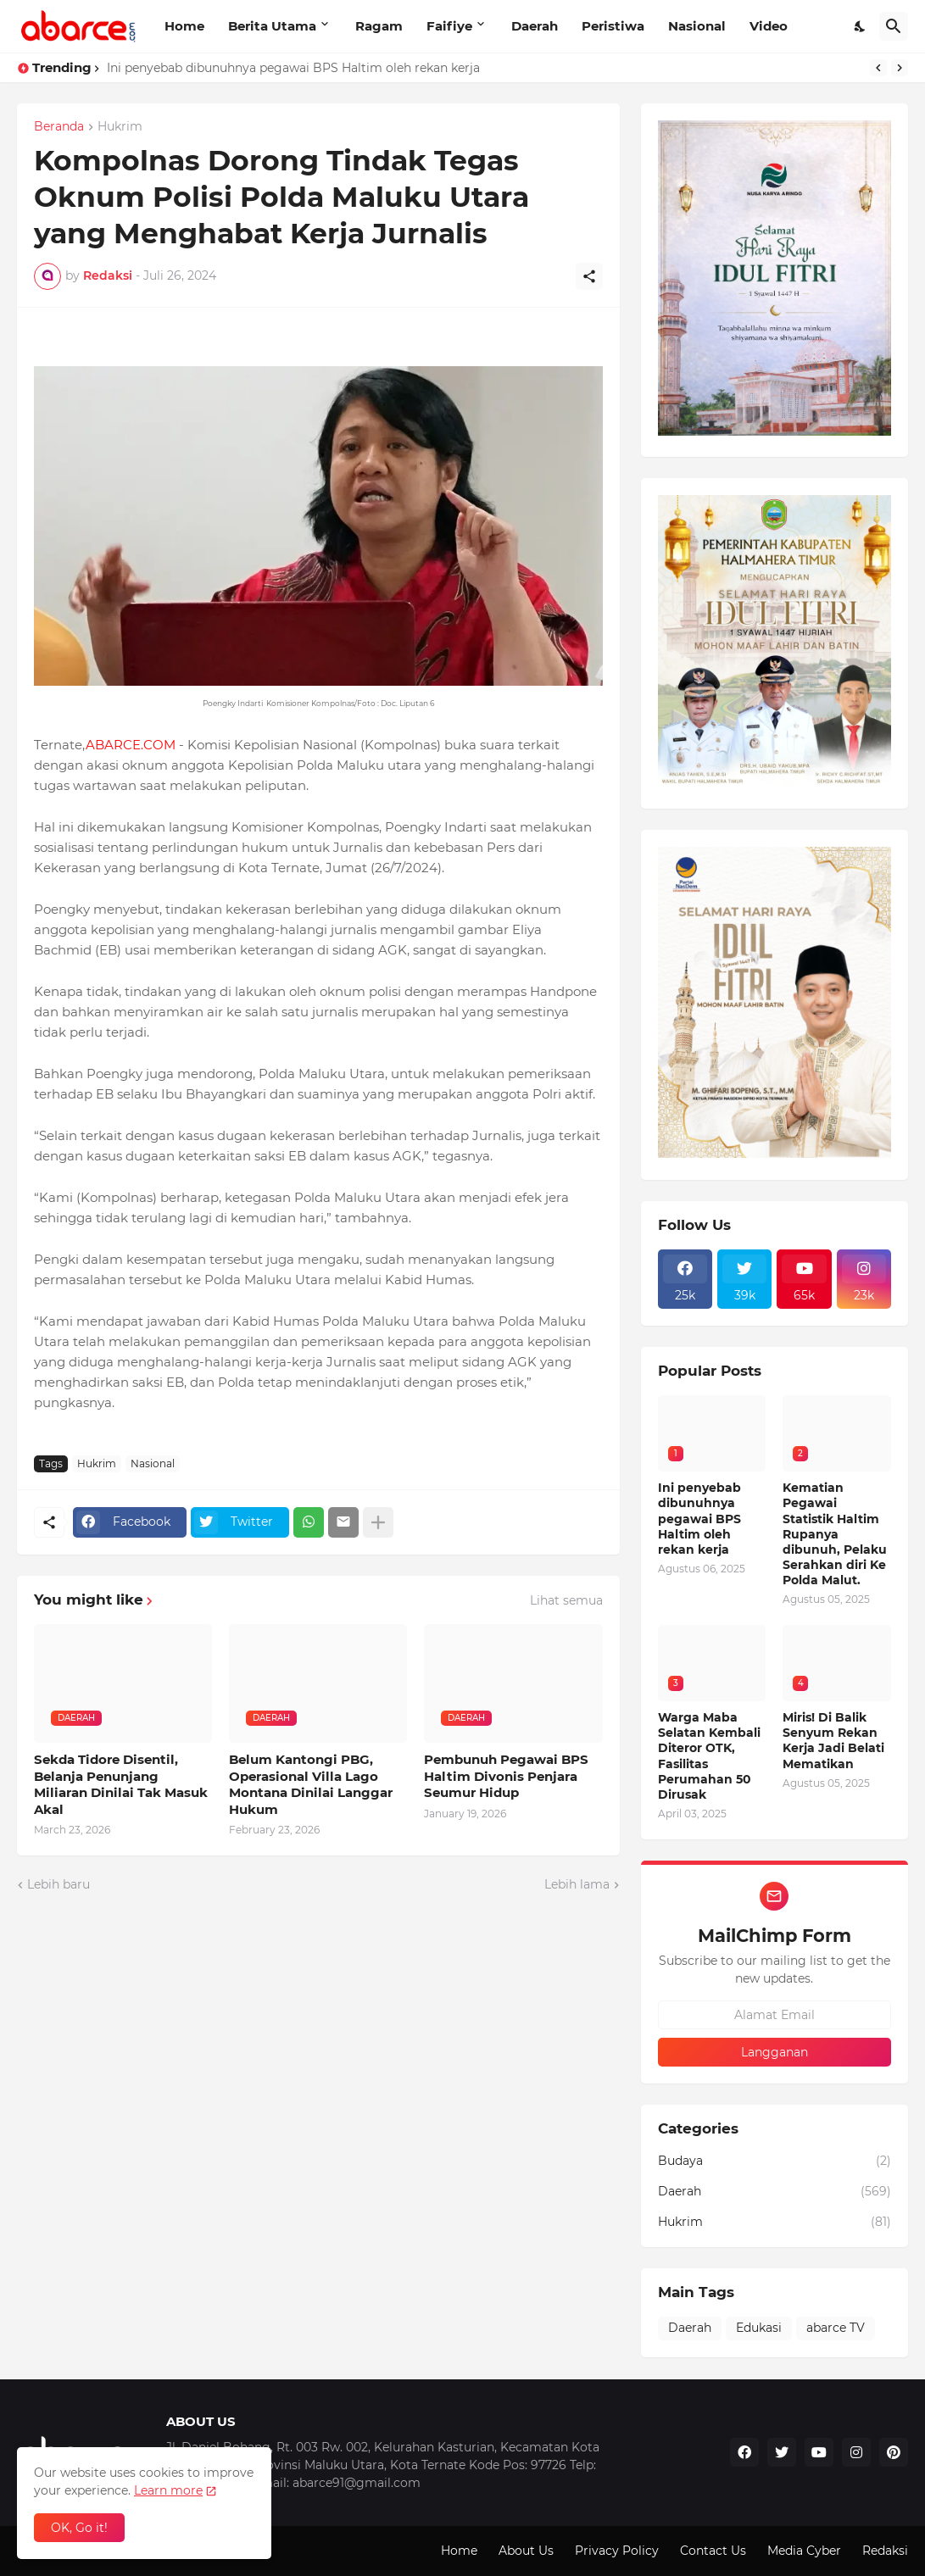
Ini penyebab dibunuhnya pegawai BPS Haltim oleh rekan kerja (293, 67)
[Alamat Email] (774, 2014)
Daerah (534, 26)
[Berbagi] (589, 276)
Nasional (697, 26)
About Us (526, 2550)
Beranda (59, 127)
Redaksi (885, 2550)
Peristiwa (613, 26)
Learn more (168, 2490)
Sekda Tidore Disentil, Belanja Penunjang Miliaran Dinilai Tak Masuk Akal (121, 1784)
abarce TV (835, 2327)
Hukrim (120, 127)
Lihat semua (566, 1600)
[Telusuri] (893, 26)
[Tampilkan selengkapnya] (378, 1522)
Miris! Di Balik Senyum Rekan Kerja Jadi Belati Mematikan (833, 1741)
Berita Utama (272, 26)
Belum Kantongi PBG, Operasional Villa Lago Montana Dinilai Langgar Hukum (311, 1784)
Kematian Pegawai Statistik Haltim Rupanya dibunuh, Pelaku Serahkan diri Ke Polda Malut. (835, 1534)
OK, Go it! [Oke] (79, 2527)
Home (184, 26)
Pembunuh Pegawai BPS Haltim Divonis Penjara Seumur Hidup (506, 1775)
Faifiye (449, 26)
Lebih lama (577, 1884)
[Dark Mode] (860, 26)
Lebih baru (58, 1884)
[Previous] (878, 67)
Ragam (379, 26)
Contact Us (713, 2550)
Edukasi (759, 2327)
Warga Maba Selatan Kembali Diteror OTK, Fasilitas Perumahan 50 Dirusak (709, 1756)
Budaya (774, 2161)
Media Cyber (804, 2550)
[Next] (899, 67)
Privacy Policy (617, 2550)
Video (768, 26)
